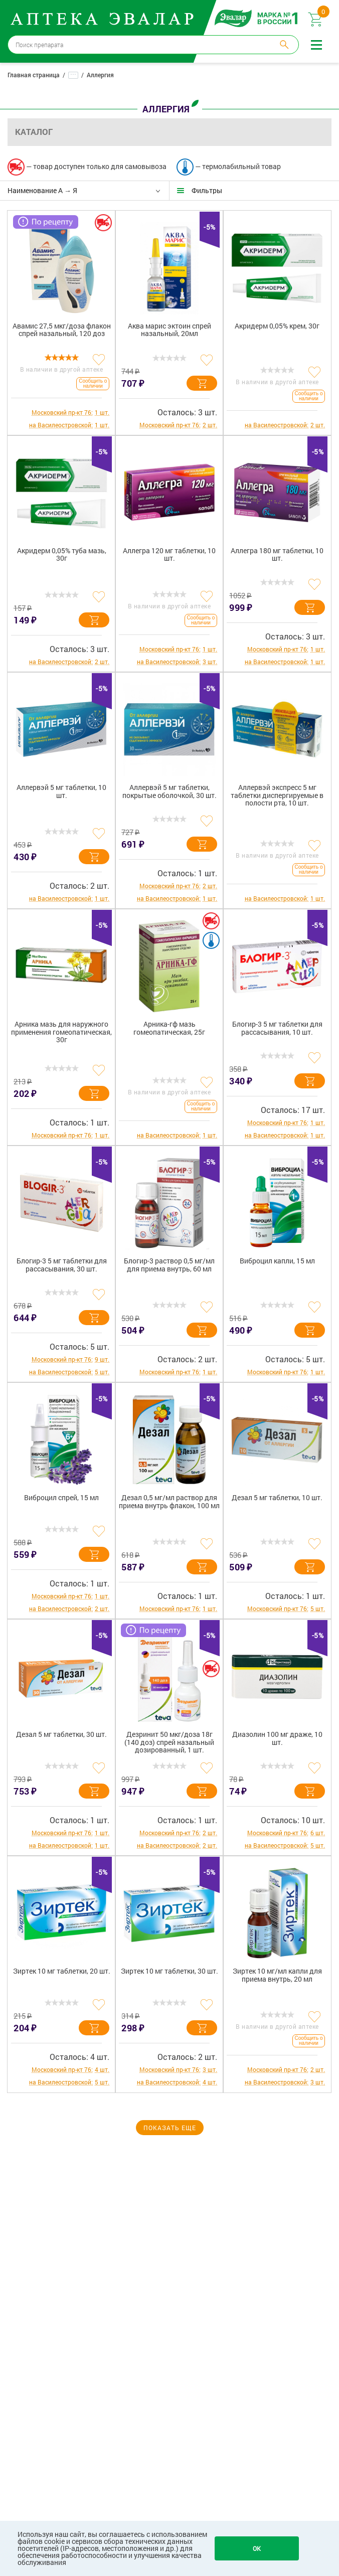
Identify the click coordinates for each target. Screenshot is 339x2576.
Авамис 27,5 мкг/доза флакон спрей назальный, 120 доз (62, 330)
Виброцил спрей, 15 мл (61, 1498)
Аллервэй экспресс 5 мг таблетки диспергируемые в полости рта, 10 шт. (277, 795)
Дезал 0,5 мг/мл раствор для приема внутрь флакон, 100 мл (169, 1502)
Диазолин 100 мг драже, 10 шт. (277, 1738)
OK (257, 2548)
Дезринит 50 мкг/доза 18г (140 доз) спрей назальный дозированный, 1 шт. (169, 1742)
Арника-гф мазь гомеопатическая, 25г (169, 1028)
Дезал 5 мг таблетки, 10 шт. (277, 1498)
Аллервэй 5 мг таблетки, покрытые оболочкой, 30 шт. (169, 791)
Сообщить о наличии (93, 383)
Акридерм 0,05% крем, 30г (277, 326)
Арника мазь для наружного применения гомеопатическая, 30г (61, 1032)
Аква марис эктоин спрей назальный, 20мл (169, 330)
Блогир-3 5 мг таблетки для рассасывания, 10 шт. (277, 1028)
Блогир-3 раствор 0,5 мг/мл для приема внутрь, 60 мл (169, 1265)
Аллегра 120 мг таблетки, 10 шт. (169, 555)
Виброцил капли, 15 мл (277, 1261)
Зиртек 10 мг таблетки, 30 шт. (169, 1971)
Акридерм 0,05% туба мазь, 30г (61, 555)
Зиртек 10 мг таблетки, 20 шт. (61, 1971)
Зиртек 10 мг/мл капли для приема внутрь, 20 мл (277, 1975)
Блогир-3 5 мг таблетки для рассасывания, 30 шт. (62, 1265)
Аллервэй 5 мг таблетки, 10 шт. (61, 791)
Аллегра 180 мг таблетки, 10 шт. (277, 555)
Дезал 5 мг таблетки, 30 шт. (61, 1734)
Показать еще (169, 2128)
